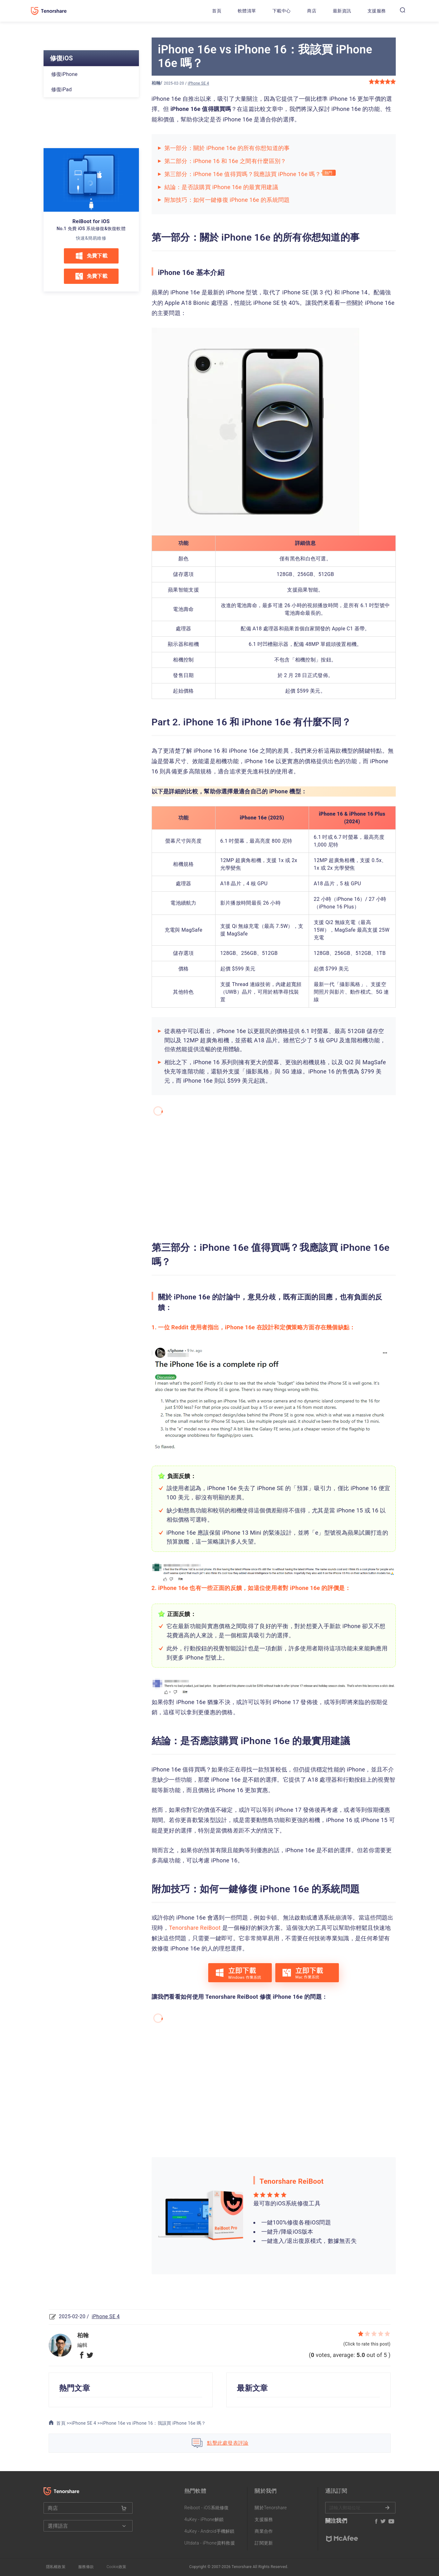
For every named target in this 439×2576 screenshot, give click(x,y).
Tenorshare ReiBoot (195, 1927)
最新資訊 (342, 10)
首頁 (216, 10)
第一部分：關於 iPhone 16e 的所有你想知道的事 (227, 148)
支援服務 (376, 10)
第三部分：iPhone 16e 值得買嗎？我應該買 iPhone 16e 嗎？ (242, 174)
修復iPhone (64, 74)
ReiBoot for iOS (91, 221)
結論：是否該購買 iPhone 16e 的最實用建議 (221, 187)
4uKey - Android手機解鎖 (209, 2531)
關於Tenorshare (271, 2507)
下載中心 (281, 10)
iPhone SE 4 (198, 83)
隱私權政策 (56, 2567)
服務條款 (86, 2567)
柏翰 (156, 83)
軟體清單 (247, 10)
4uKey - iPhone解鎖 (204, 2519)
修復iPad (61, 89)
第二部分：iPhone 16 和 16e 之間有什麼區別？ (225, 161)
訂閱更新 (264, 2542)
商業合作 (264, 2531)
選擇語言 (83, 2526)
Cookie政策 (116, 2567)
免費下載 (91, 255)
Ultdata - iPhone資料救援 (209, 2542)
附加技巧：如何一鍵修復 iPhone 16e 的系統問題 (227, 199)
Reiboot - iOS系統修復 (206, 2507)
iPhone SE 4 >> (87, 2423)
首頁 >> (60, 2423)
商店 (311, 10)
